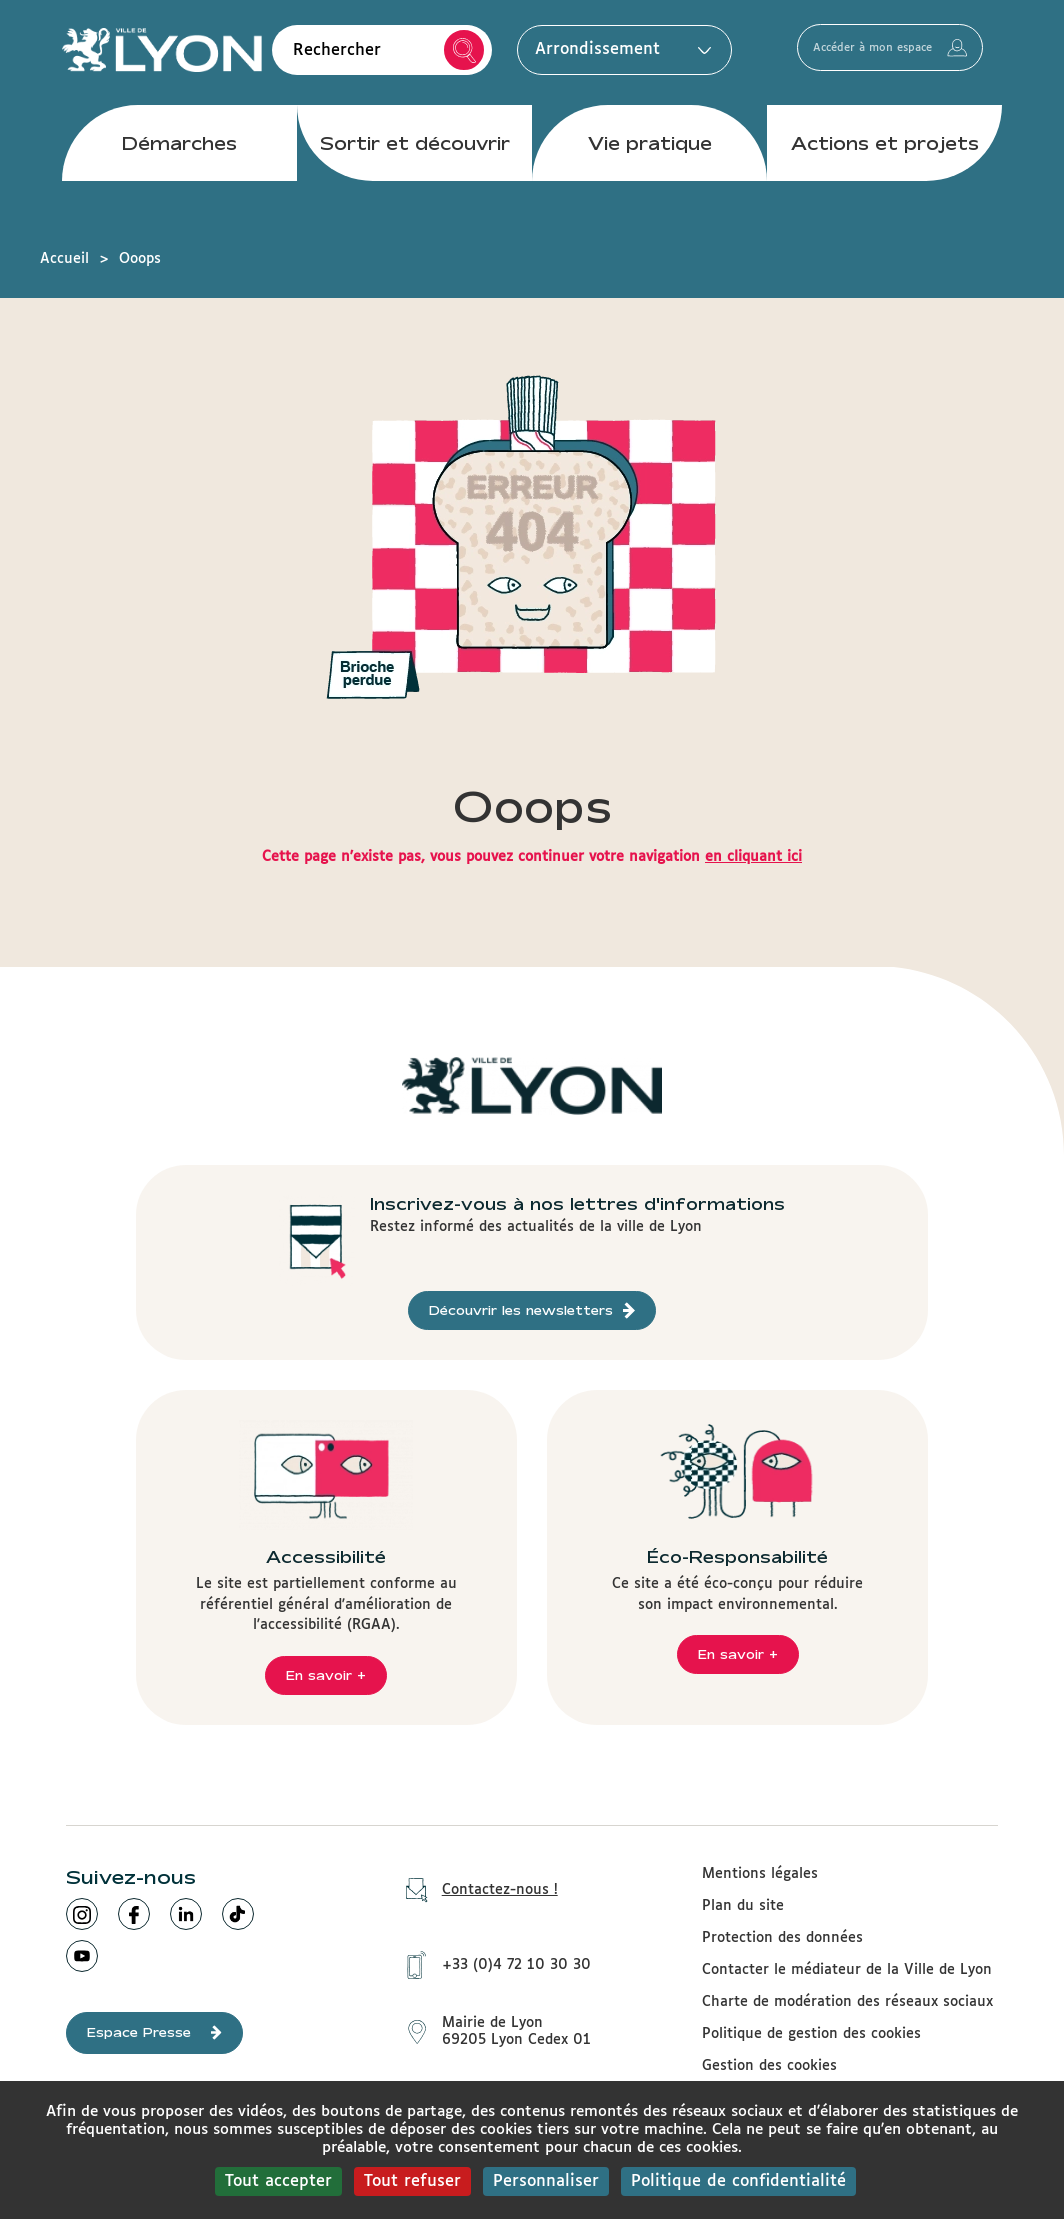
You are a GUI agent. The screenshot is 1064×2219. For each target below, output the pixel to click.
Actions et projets (885, 159)
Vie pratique (650, 159)
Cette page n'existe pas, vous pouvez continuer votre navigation (532, 857)
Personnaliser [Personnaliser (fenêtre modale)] (546, 2181)
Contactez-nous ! (475, 1890)
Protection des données (782, 1938)
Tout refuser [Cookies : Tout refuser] (412, 2181)
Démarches (179, 159)
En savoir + (326, 1675)
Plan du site (743, 1906)
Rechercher (464, 58)
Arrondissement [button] (618, 57)
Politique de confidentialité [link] (738, 2181)
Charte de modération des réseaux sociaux (847, 2002)
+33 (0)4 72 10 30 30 (491, 1954)
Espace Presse (154, 2032)
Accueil (64, 259)
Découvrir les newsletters (532, 1310)
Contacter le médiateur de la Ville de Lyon (847, 1970)
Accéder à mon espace (920, 58)
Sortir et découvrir (415, 159)
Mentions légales (760, 1874)
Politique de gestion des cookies (811, 2034)
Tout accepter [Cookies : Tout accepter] (278, 2181)
